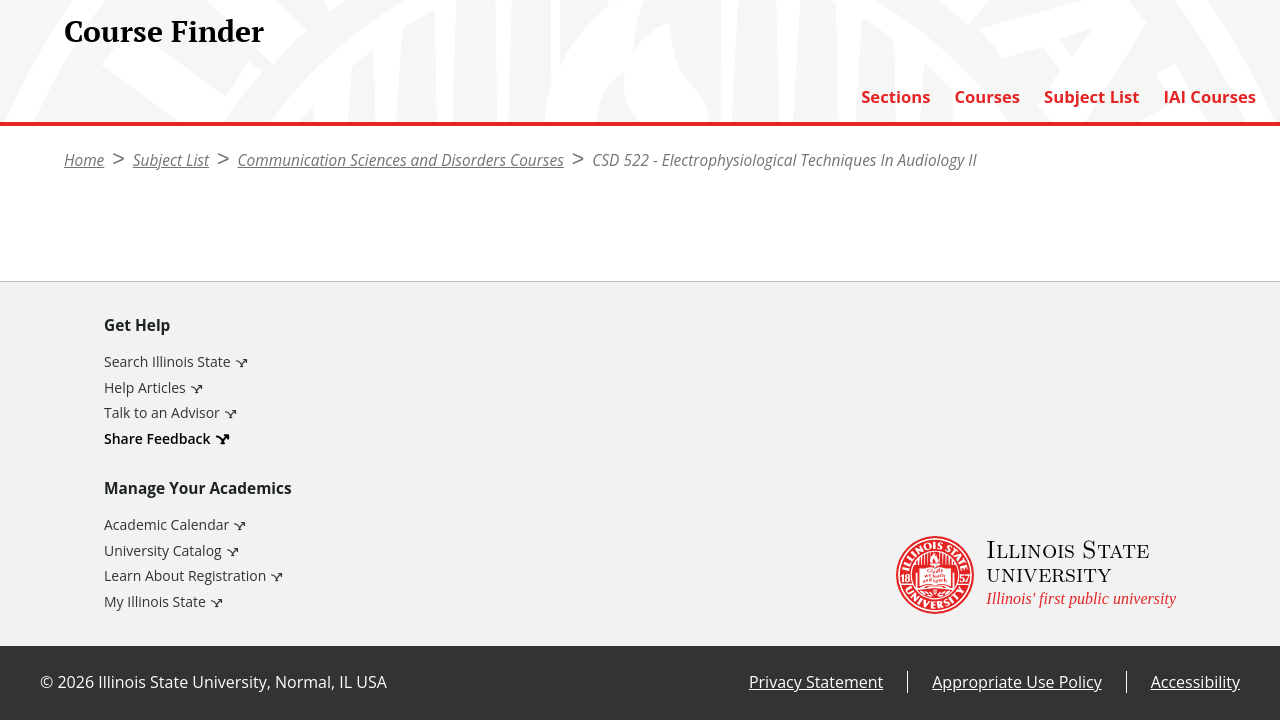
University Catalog (163, 550)
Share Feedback (157, 438)
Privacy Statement (816, 682)
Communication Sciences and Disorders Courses (401, 160)
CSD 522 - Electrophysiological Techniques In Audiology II (784, 160)
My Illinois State (155, 601)
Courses (987, 97)
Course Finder (164, 30)
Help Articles (145, 387)
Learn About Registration (185, 575)
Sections (895, 97)
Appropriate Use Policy (1016, 682)
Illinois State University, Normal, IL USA (242, 682)
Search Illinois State (167, 361)
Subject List (1091, 97)
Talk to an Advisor (162, 412)
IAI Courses (1210, 97)
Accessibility (1195, 682)
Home (84, 160)
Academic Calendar (166, 524)
